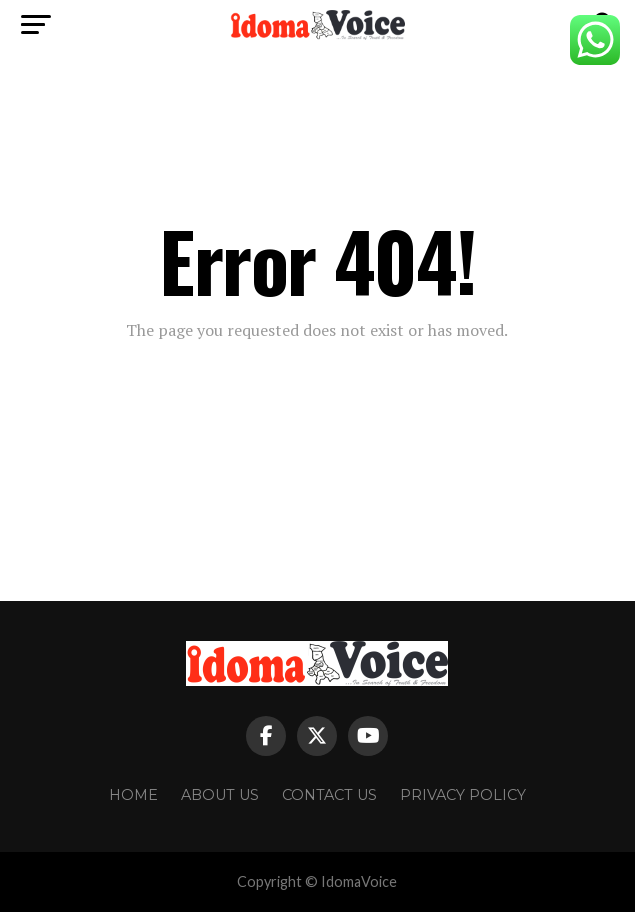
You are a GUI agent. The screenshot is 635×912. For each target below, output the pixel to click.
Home (133, 795)
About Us (220, 795)
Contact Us (329, 795)
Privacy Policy (463, 795)
